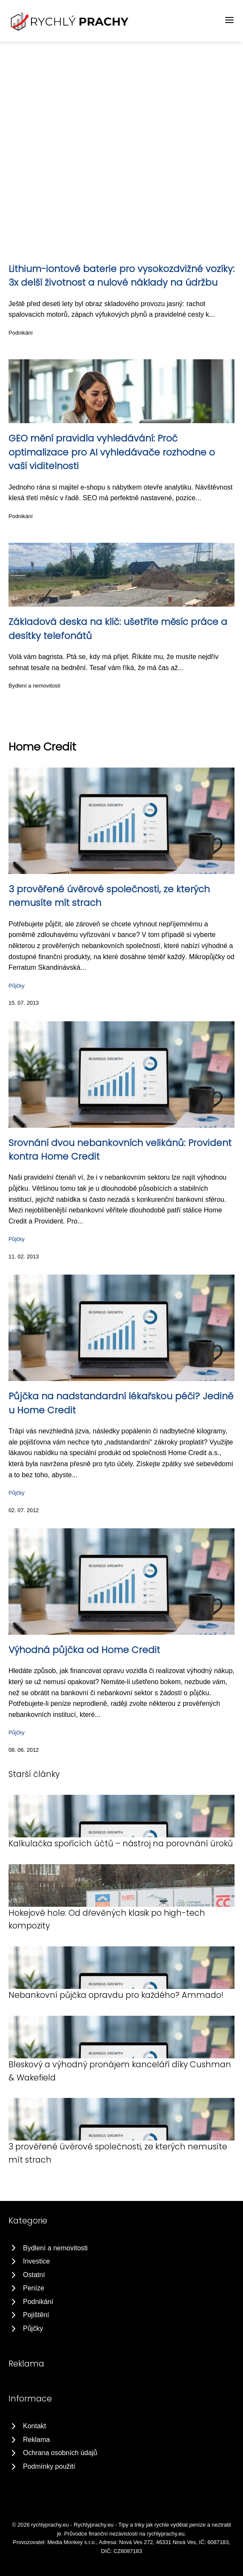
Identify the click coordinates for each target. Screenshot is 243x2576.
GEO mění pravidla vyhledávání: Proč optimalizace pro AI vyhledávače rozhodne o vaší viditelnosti (112, 452)
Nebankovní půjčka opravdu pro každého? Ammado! (116, 1995)
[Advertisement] (121, 105)
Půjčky (17, 986)
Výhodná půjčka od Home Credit (84, 1649)
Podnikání (21, 333)
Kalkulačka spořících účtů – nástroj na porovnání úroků (121, 1843)
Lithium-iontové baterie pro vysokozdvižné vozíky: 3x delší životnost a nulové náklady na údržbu (121, 275)
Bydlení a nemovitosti (34, 685)
